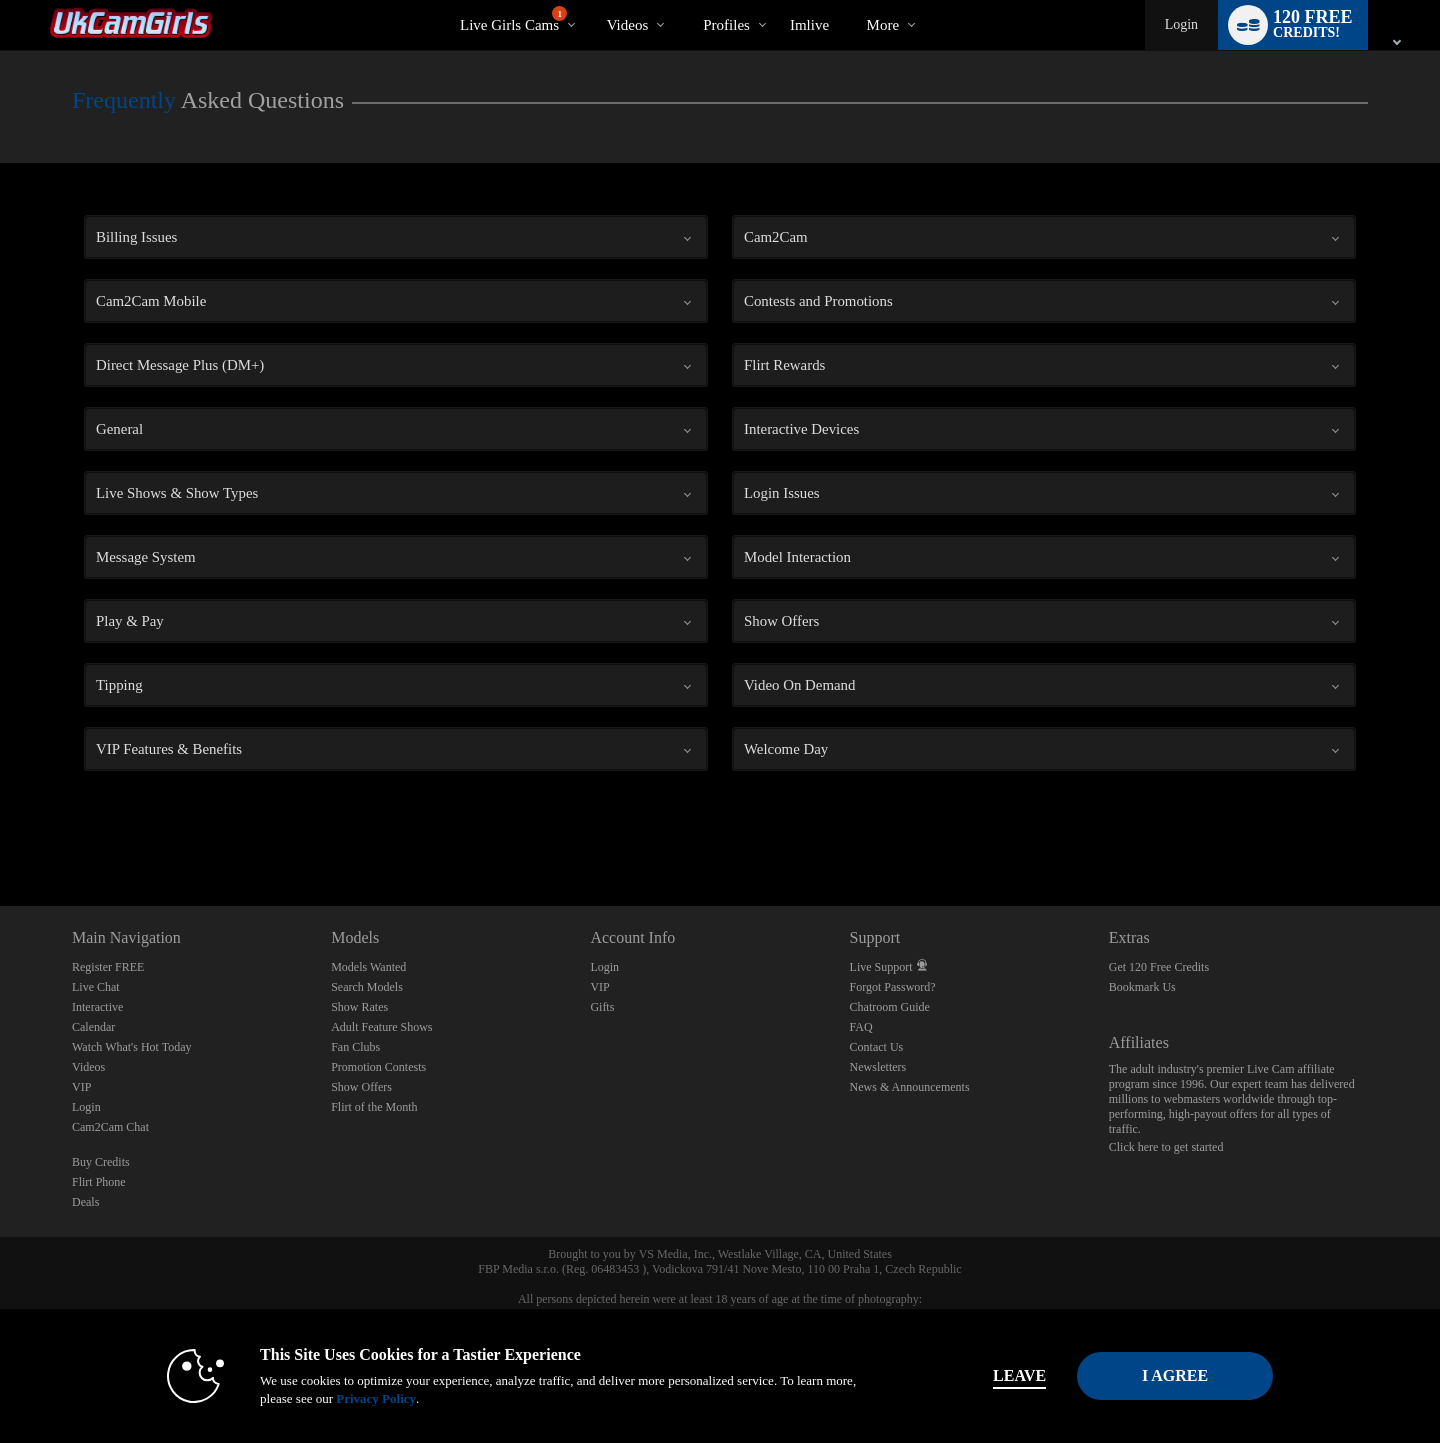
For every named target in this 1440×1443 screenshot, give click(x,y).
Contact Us (877, 1047)
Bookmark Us (1142, 987)
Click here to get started (1166, 1147)
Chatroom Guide (890, 1007)
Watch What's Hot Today (132, 1047)
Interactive (97, 1007)
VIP (81, 1087)
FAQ (861, 1027)
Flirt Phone (99, 1182)
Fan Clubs (355, 1047)
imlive (809, 25)
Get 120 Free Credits (1159, 967)
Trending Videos (589, 0)
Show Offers (361, 1087)
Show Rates (359, 1007)
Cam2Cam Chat (110, 1127)
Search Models (367, 987)
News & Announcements (910, 1087)
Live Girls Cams (513, 19)
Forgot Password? (893, 987)
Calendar (93, 1027)
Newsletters (878, 1067)
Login (1181, 24)
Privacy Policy (356, 1398)
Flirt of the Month (374, 1107)
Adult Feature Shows (381, 1027)
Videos (628, 25)
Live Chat (96, 987)
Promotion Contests (378, 1067)
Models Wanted (368, 967)
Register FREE (108, 967)
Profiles (726, 25)
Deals (85, 1202)
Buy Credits (101, 1162)
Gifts (602, 1007)
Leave (999, 1375)
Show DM (0, 831)
